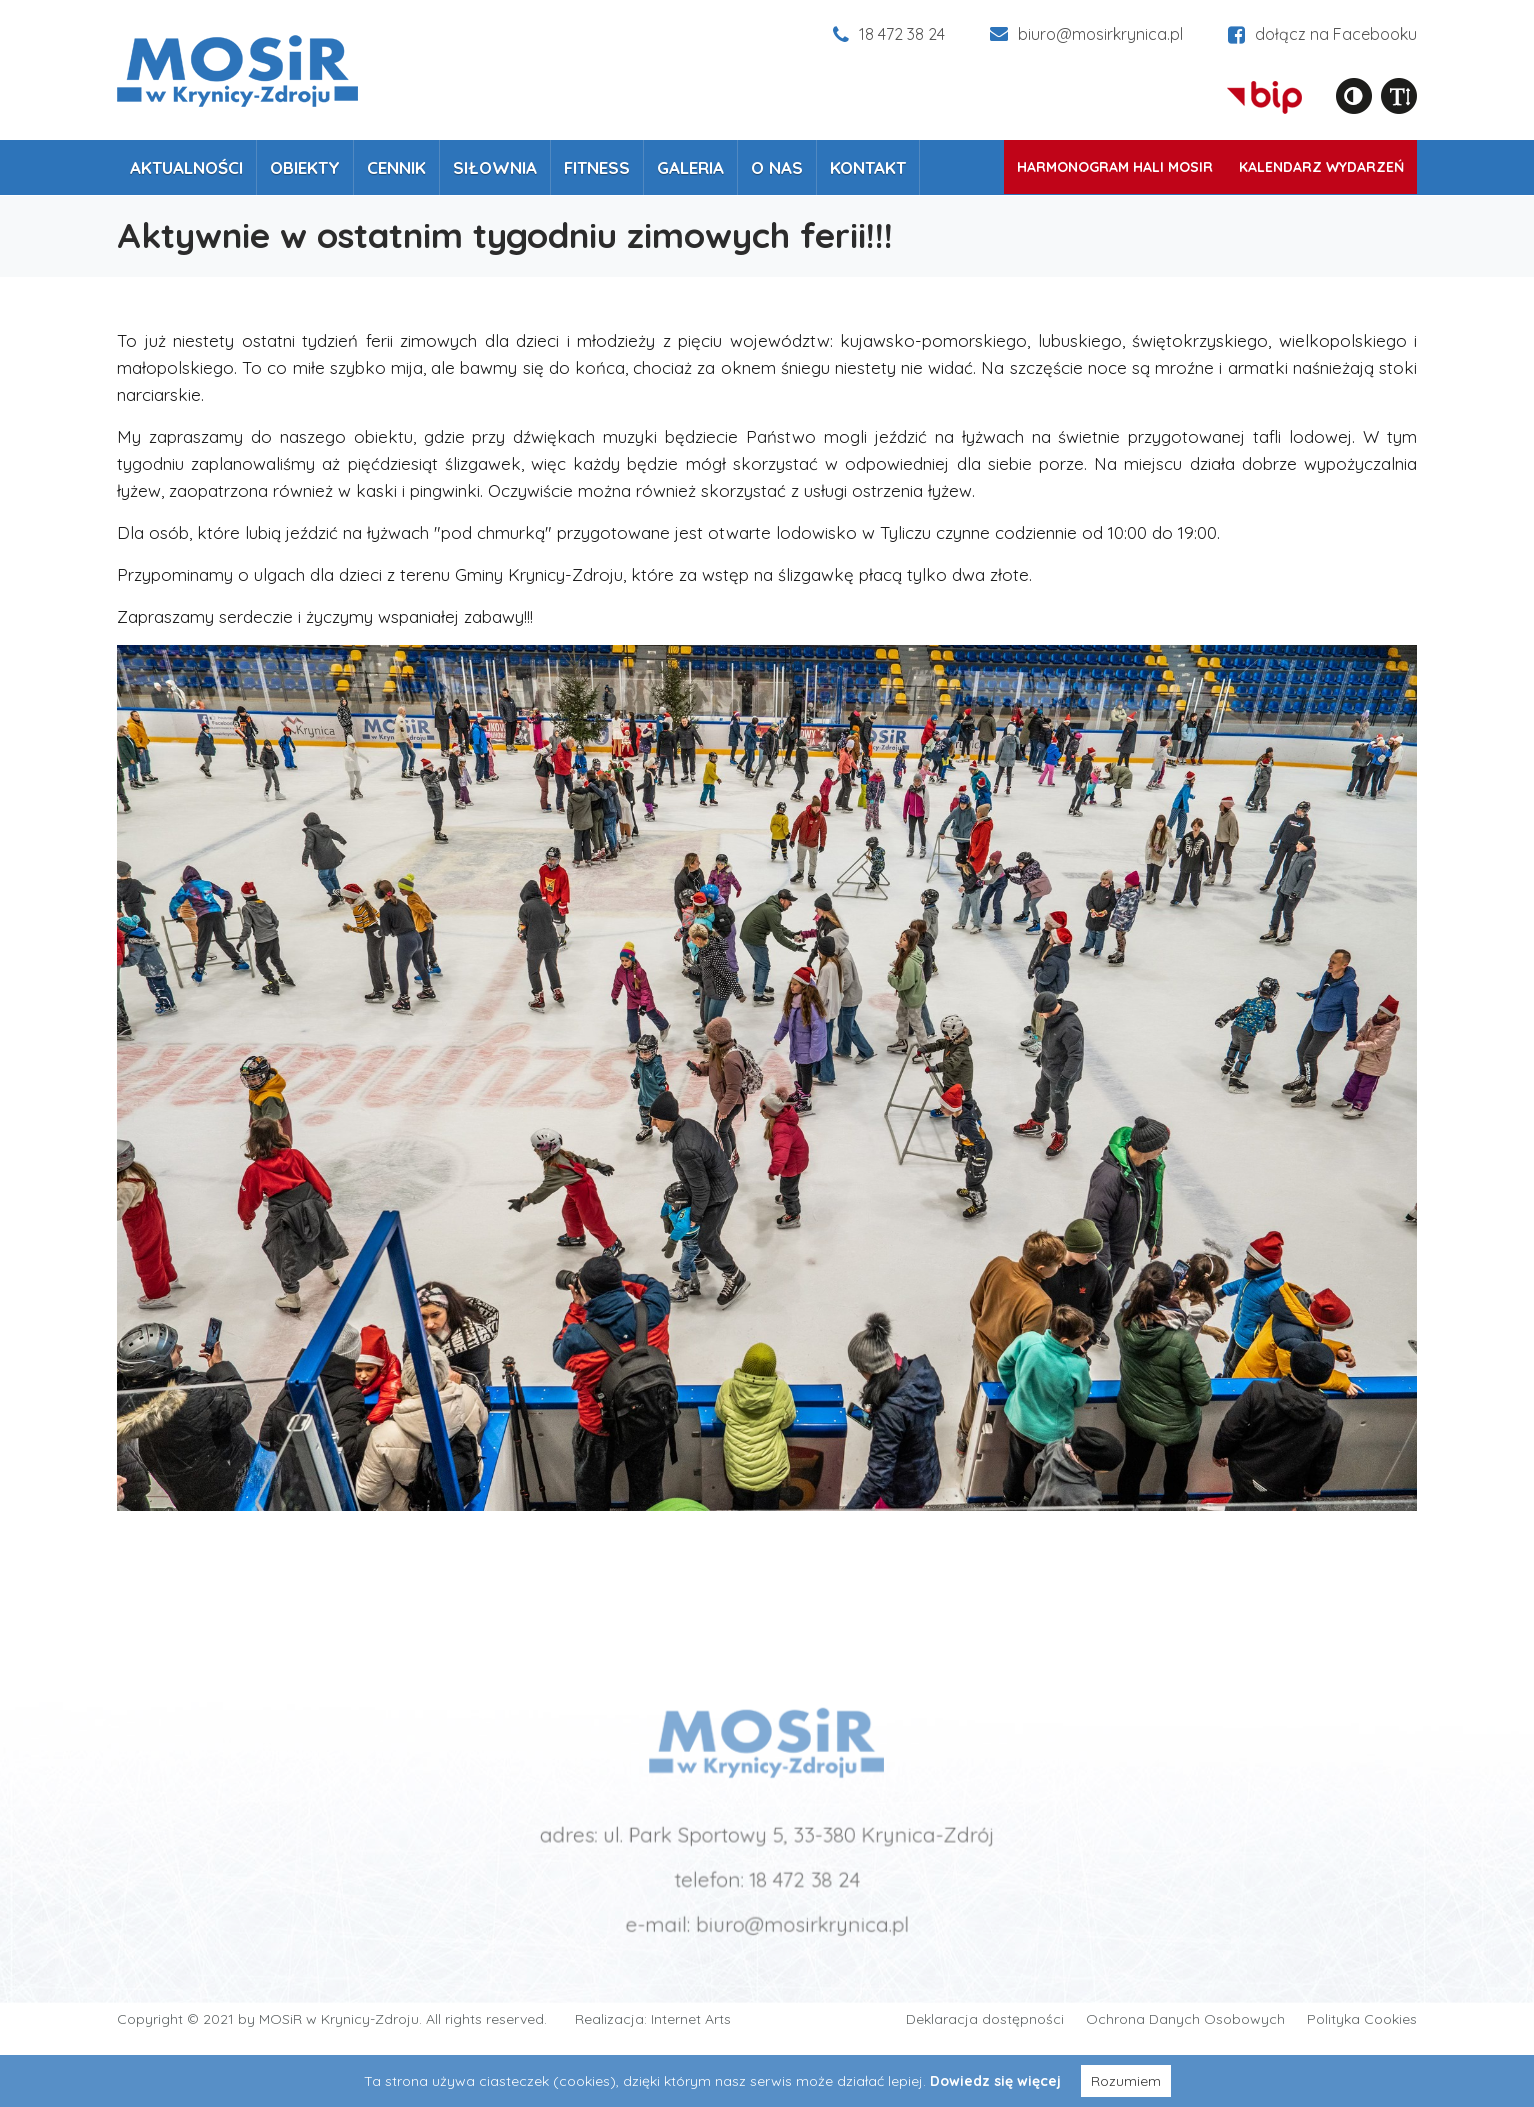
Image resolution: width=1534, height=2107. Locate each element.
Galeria (690, 167)
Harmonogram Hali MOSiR (1115, 167)
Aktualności (186, 167)
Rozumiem (1126, 2081)
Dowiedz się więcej (995, 2081)
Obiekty (305, 167)
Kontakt (868, 167)
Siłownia (495, 167)
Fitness (597, 167)
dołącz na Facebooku (1322, 34)
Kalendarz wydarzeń (1321, 167)
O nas (777, 167)
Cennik (396, 167)
